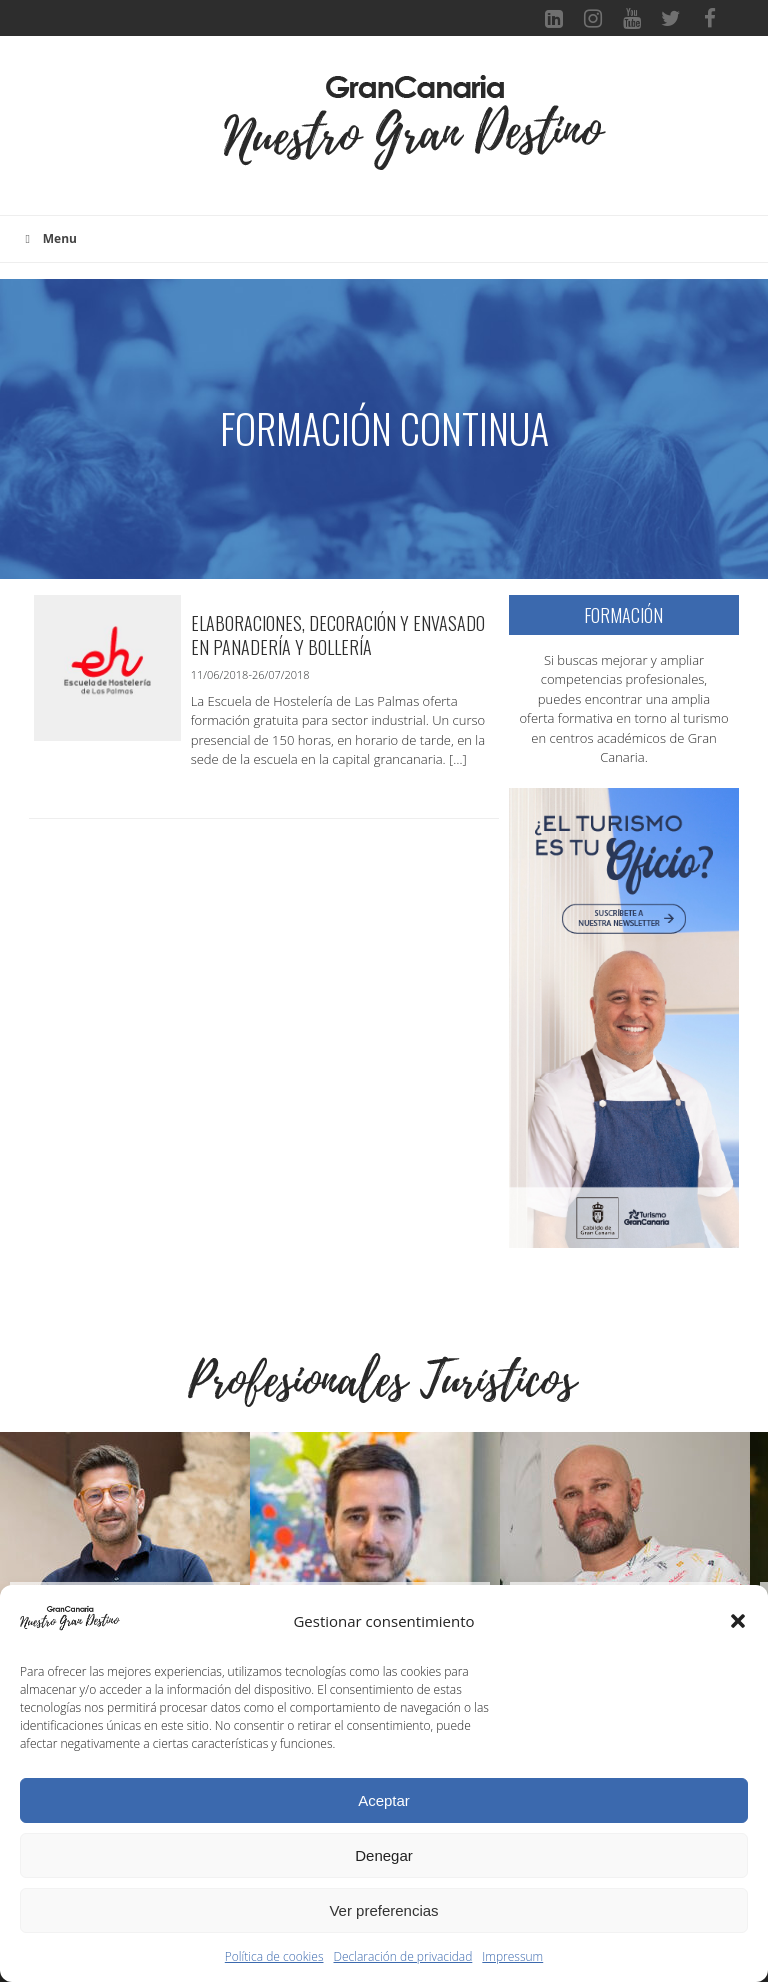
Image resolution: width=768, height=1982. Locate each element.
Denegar (384, 1855)
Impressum (512, 1956)
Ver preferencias (383, 1910)
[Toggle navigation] (190, 136)
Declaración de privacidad (403, 1956)
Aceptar (384, 1800)
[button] (738, 1621)
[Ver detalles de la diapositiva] (125, 1557)
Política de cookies (274, 1956)
